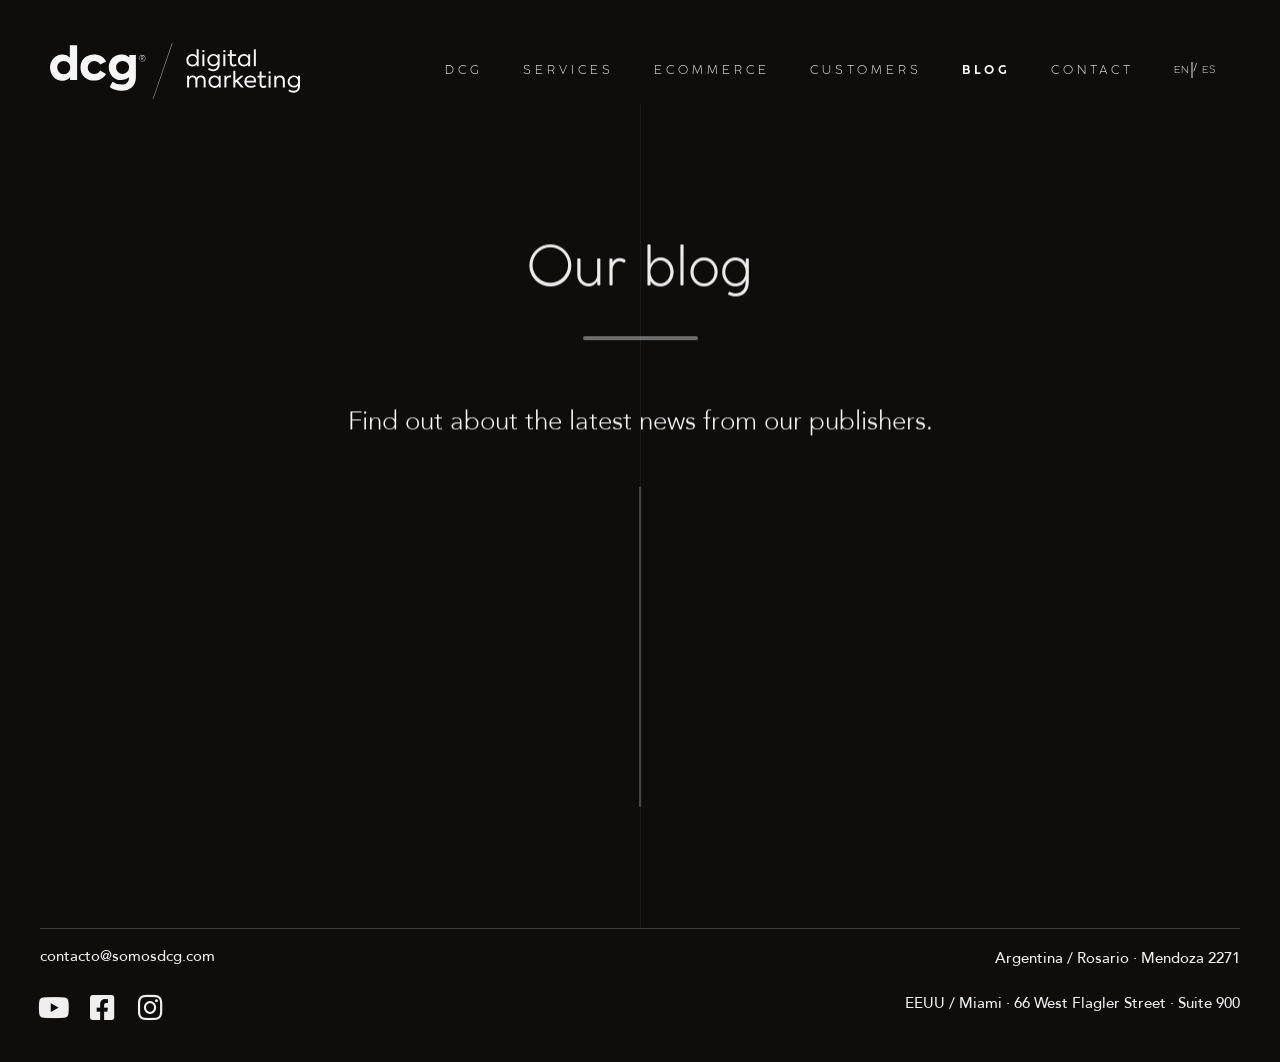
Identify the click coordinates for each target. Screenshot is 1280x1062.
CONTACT (1092, 70)
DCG (464, 70)
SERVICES (568, 70)
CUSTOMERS (866, 70)
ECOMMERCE (712, 70)
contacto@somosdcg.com (127, 956)
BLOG (986, 70)
